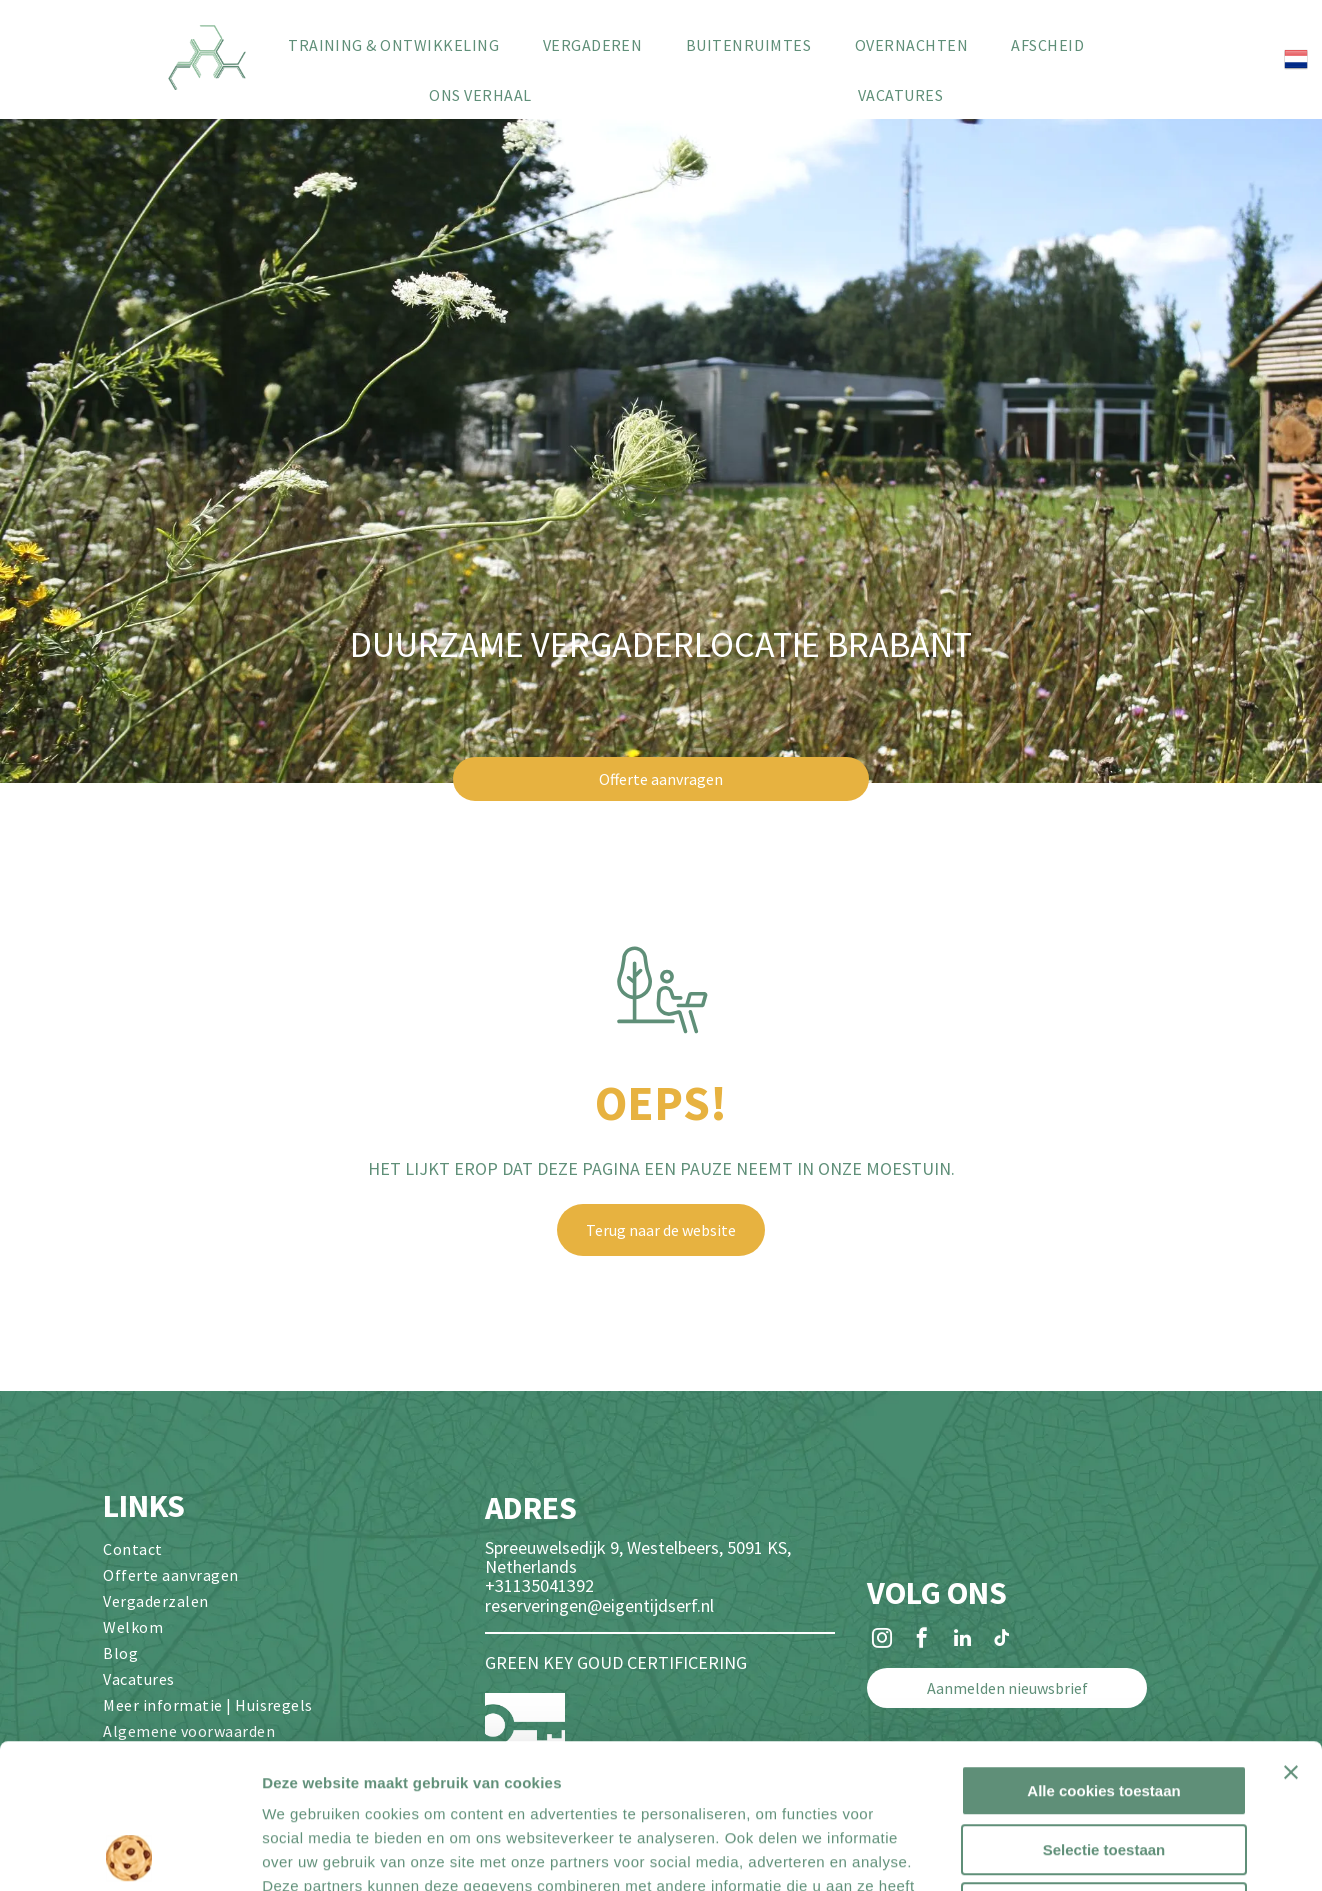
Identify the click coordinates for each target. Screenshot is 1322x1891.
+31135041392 (539, 1585)
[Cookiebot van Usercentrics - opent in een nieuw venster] (129, 1852)
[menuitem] (393, 44)
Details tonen (1080, 1851)
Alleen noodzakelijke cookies (1104, 1763)
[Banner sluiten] (1291, 1628)
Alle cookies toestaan (1103, 1646)
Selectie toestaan (1104, 1705)
